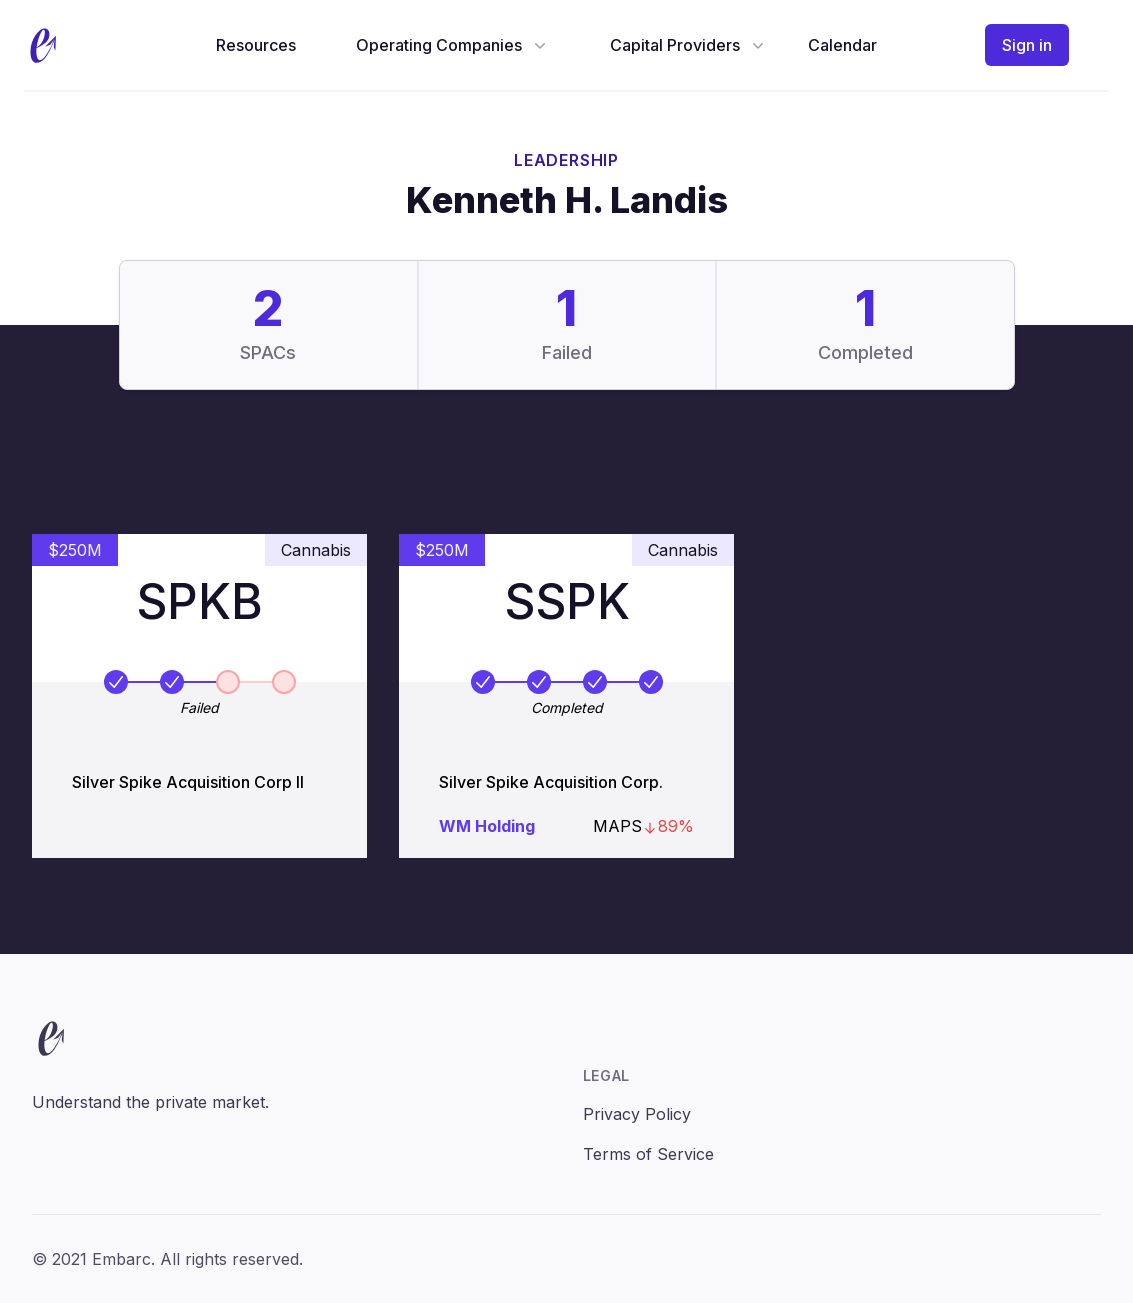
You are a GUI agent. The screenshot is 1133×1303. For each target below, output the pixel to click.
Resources (256, 45)
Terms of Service (648, 1154)
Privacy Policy (637, 1114)
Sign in (1027, 45)
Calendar (842, 45)
